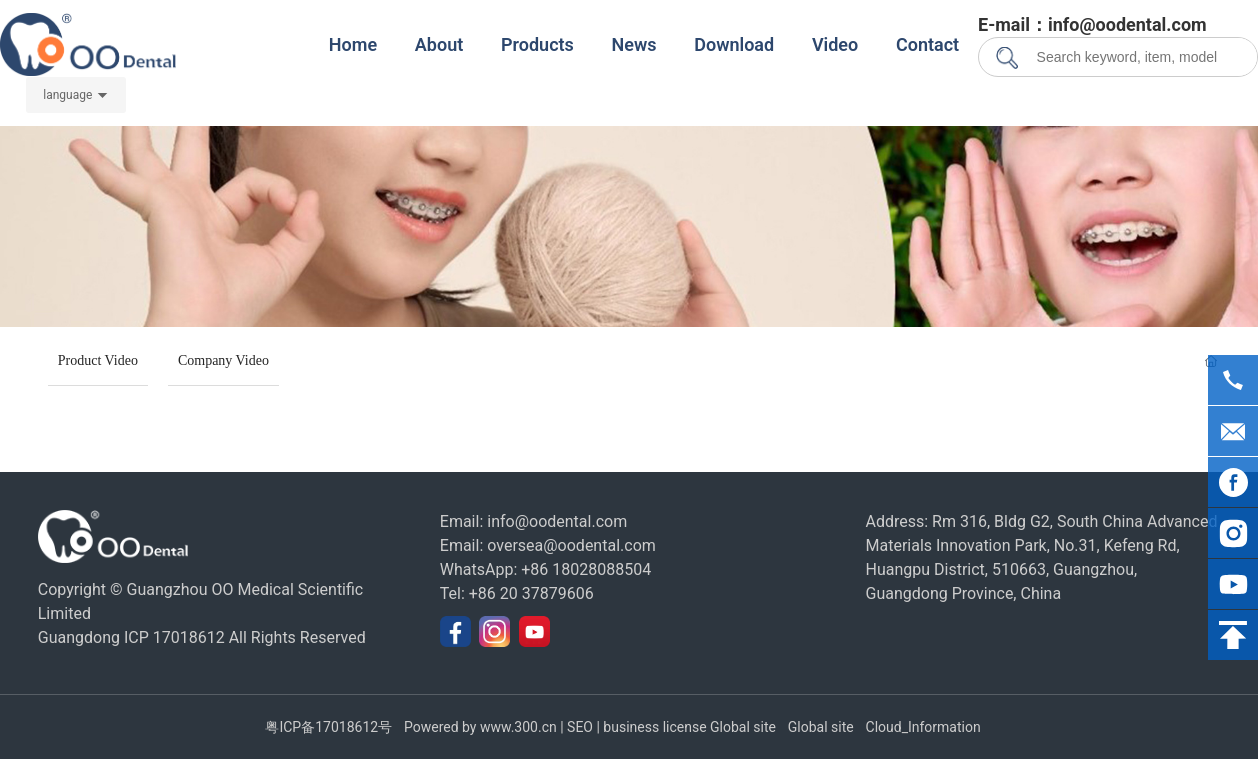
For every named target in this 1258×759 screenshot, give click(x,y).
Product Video (98, 360)
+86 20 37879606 (531, 593)
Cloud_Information (923, 727)
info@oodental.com (557, 521)
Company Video (223, 360)
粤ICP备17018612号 (328, 727)
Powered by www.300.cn (482, 727)
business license (654, 727)
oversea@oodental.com (571, 545)
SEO (580, 727)
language (67, 95)
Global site (743, 727)
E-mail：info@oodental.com (1092, 24)
